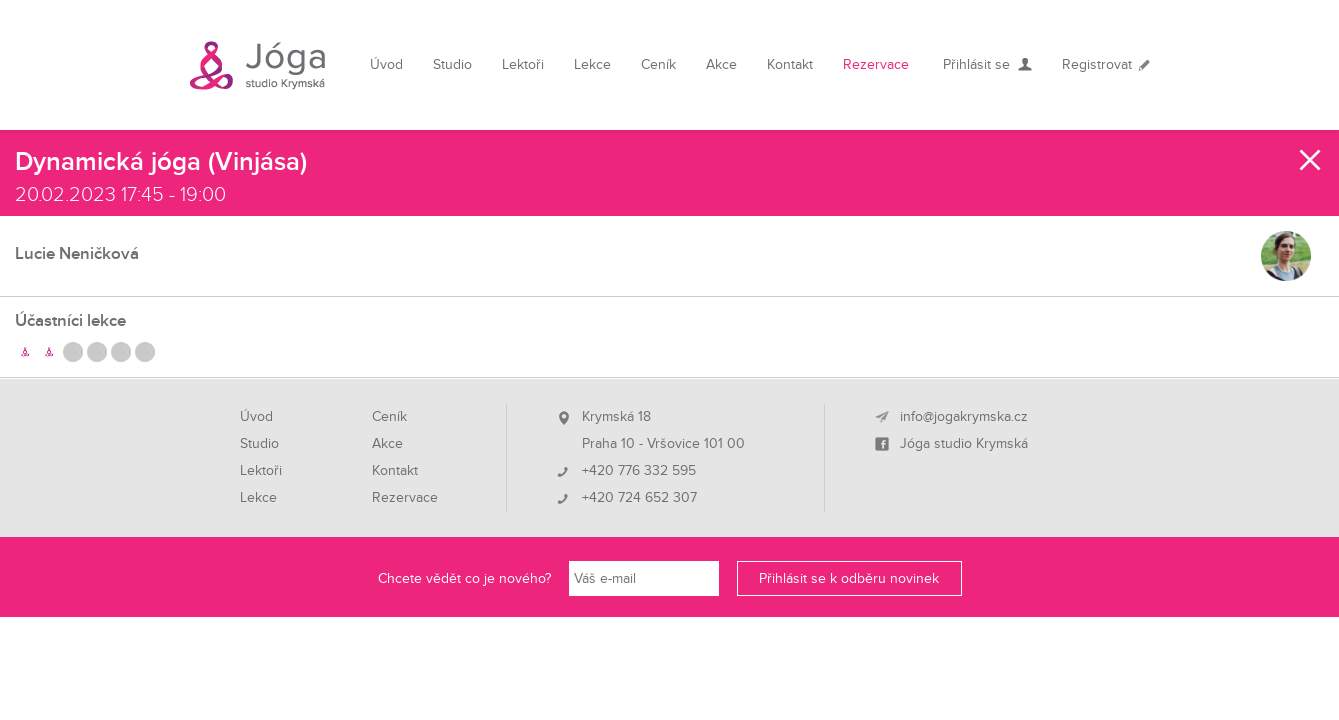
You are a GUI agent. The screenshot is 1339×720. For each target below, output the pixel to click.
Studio (452, 64)
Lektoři (523, 64)
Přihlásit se (976, 64)
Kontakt (790, 64)
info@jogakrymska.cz (964, 417)
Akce (721, 64)
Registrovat (1097, 64)
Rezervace (876, 64)
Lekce (592, 64)
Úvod (386, 64)
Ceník (658, 64)
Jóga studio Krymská (964, 444)
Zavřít (1311, 160)
